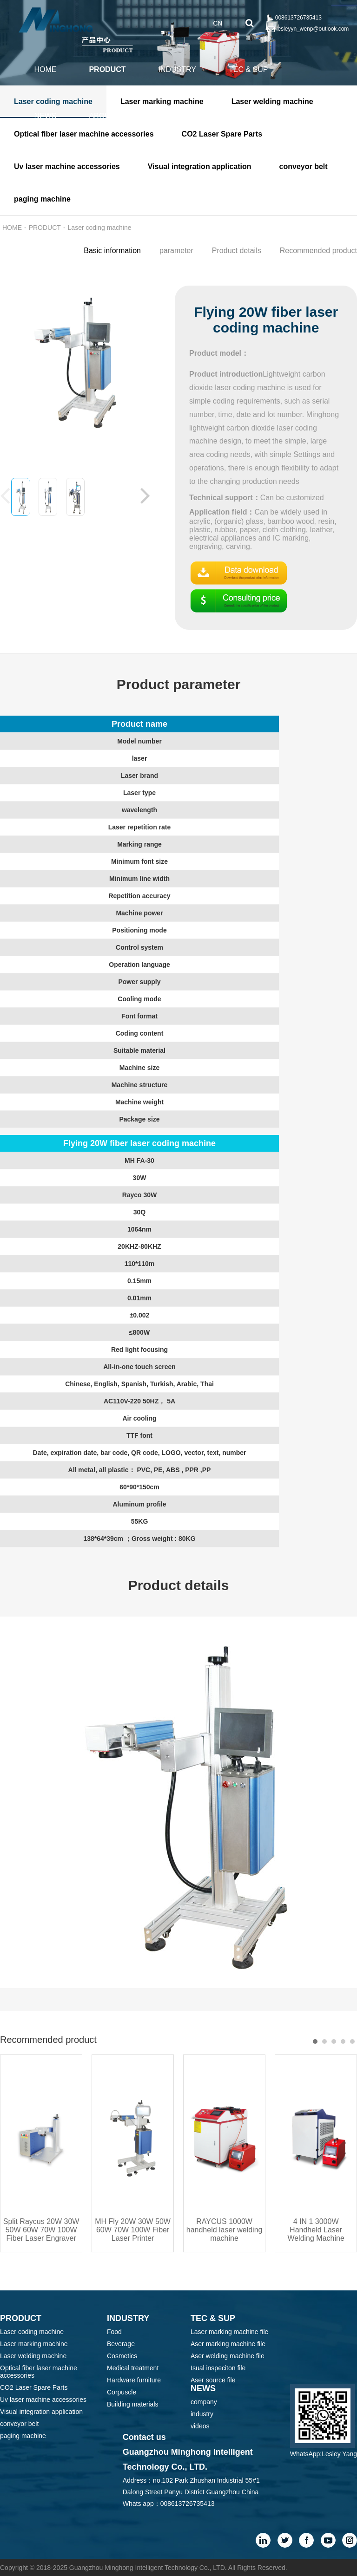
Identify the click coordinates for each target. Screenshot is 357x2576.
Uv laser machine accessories (43, 2399)
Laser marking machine (34, 2344)
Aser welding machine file (227, 2356)
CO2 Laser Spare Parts (34, 2387)
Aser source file (213, 2380)
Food (114, 2331)
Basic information (112, 250)
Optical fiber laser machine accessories (38, 2371)
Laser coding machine (100, 227)
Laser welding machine (33, 2356)
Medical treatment (133, 2368)
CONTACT (177, 116)
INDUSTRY (178, 69)
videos (200, 2426)
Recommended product (318, 250)
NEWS (45, 116)
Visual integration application (41, 2411)
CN (217, 23)
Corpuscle (121, 2392)
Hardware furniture (134, 2380)
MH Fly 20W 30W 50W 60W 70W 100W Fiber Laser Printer (133, 2229)
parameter (176, 250)
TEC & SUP (248, 69)
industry (202, 2414)
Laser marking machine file (229, 2331)
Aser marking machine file (228, 2344)
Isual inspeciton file (218, 2368)
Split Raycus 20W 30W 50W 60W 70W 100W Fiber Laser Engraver (41, 2229)
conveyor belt (19, 2423)
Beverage (121, 2344)
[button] (145, 495)
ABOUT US (108, 116)
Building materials (133, 2404)
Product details (236, 250)
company (204, 2402)
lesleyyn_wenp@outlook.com (313, 29)
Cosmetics (122, 2356)
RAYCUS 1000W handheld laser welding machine (224, 2229)
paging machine (23, 2435)
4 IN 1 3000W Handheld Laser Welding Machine (315, 2229)
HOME (45, 69)
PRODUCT (107, 69)
